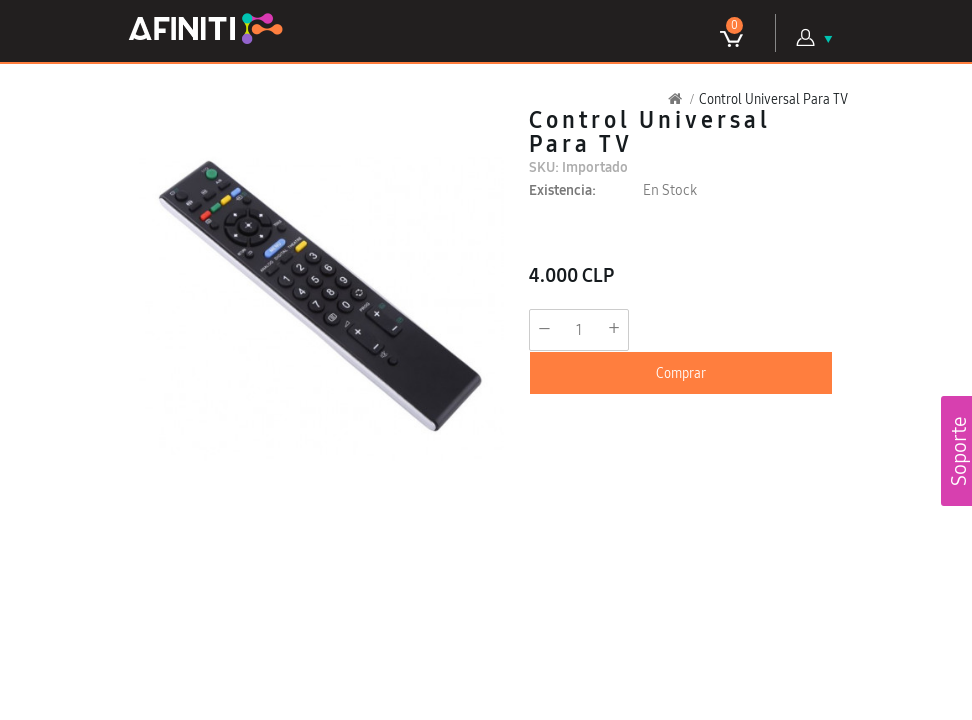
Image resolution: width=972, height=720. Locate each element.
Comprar (681, 373)
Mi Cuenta (806, 38)
